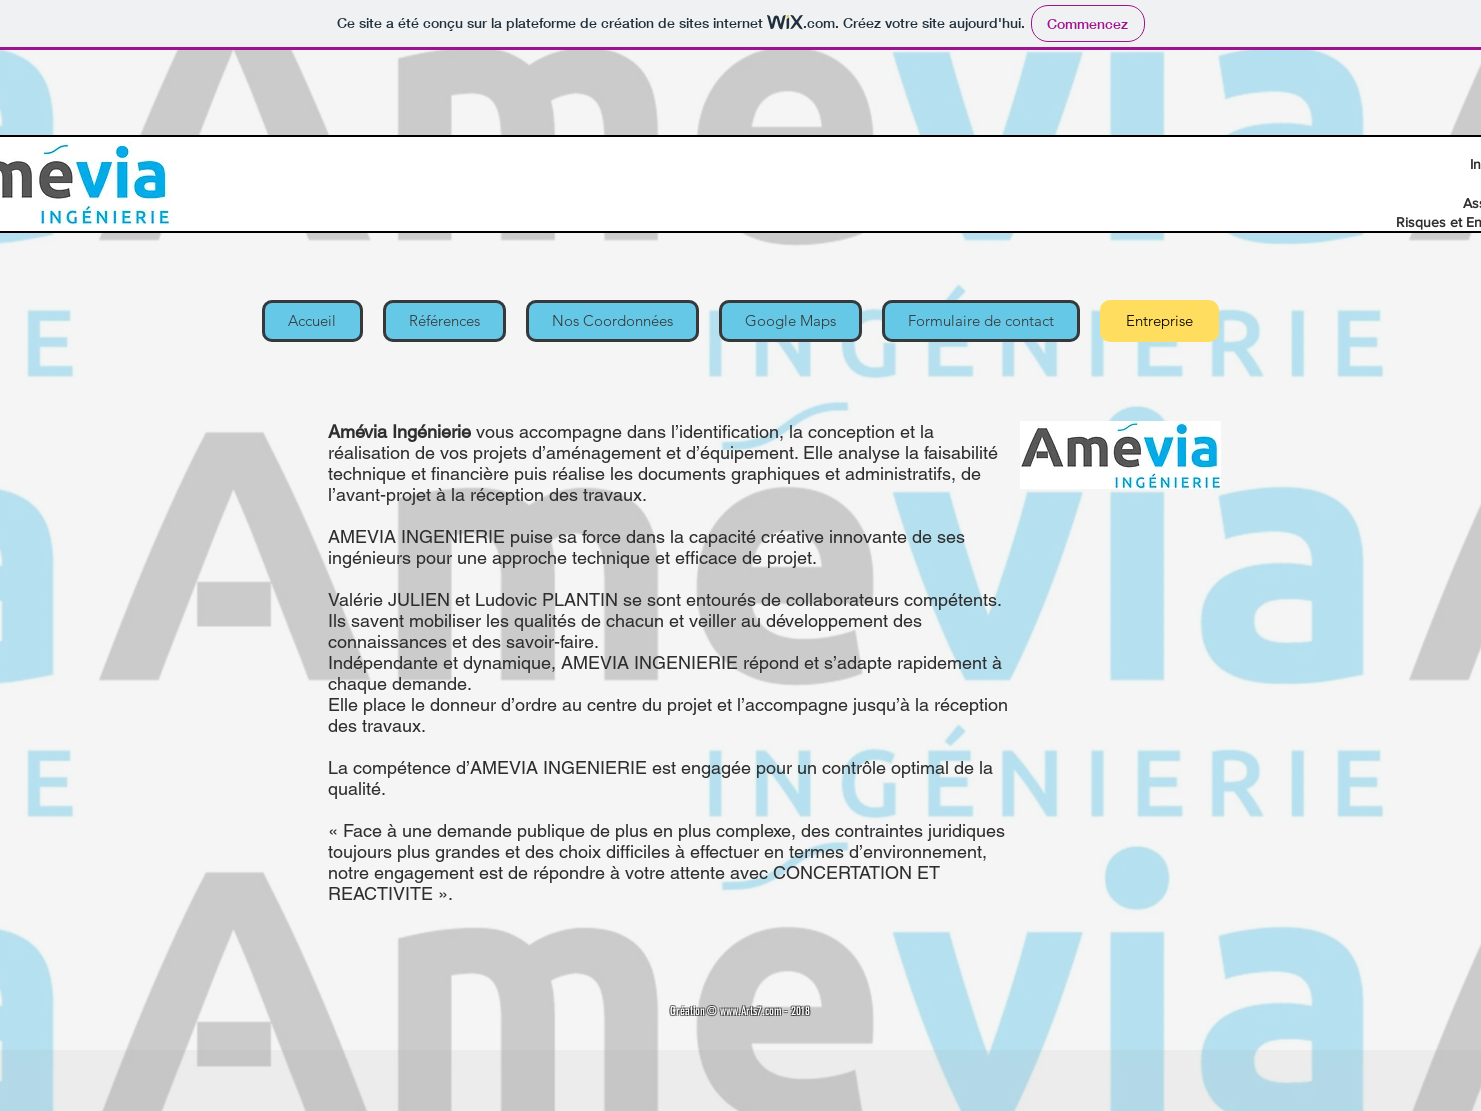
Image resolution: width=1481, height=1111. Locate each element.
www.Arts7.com (750, 1011)
